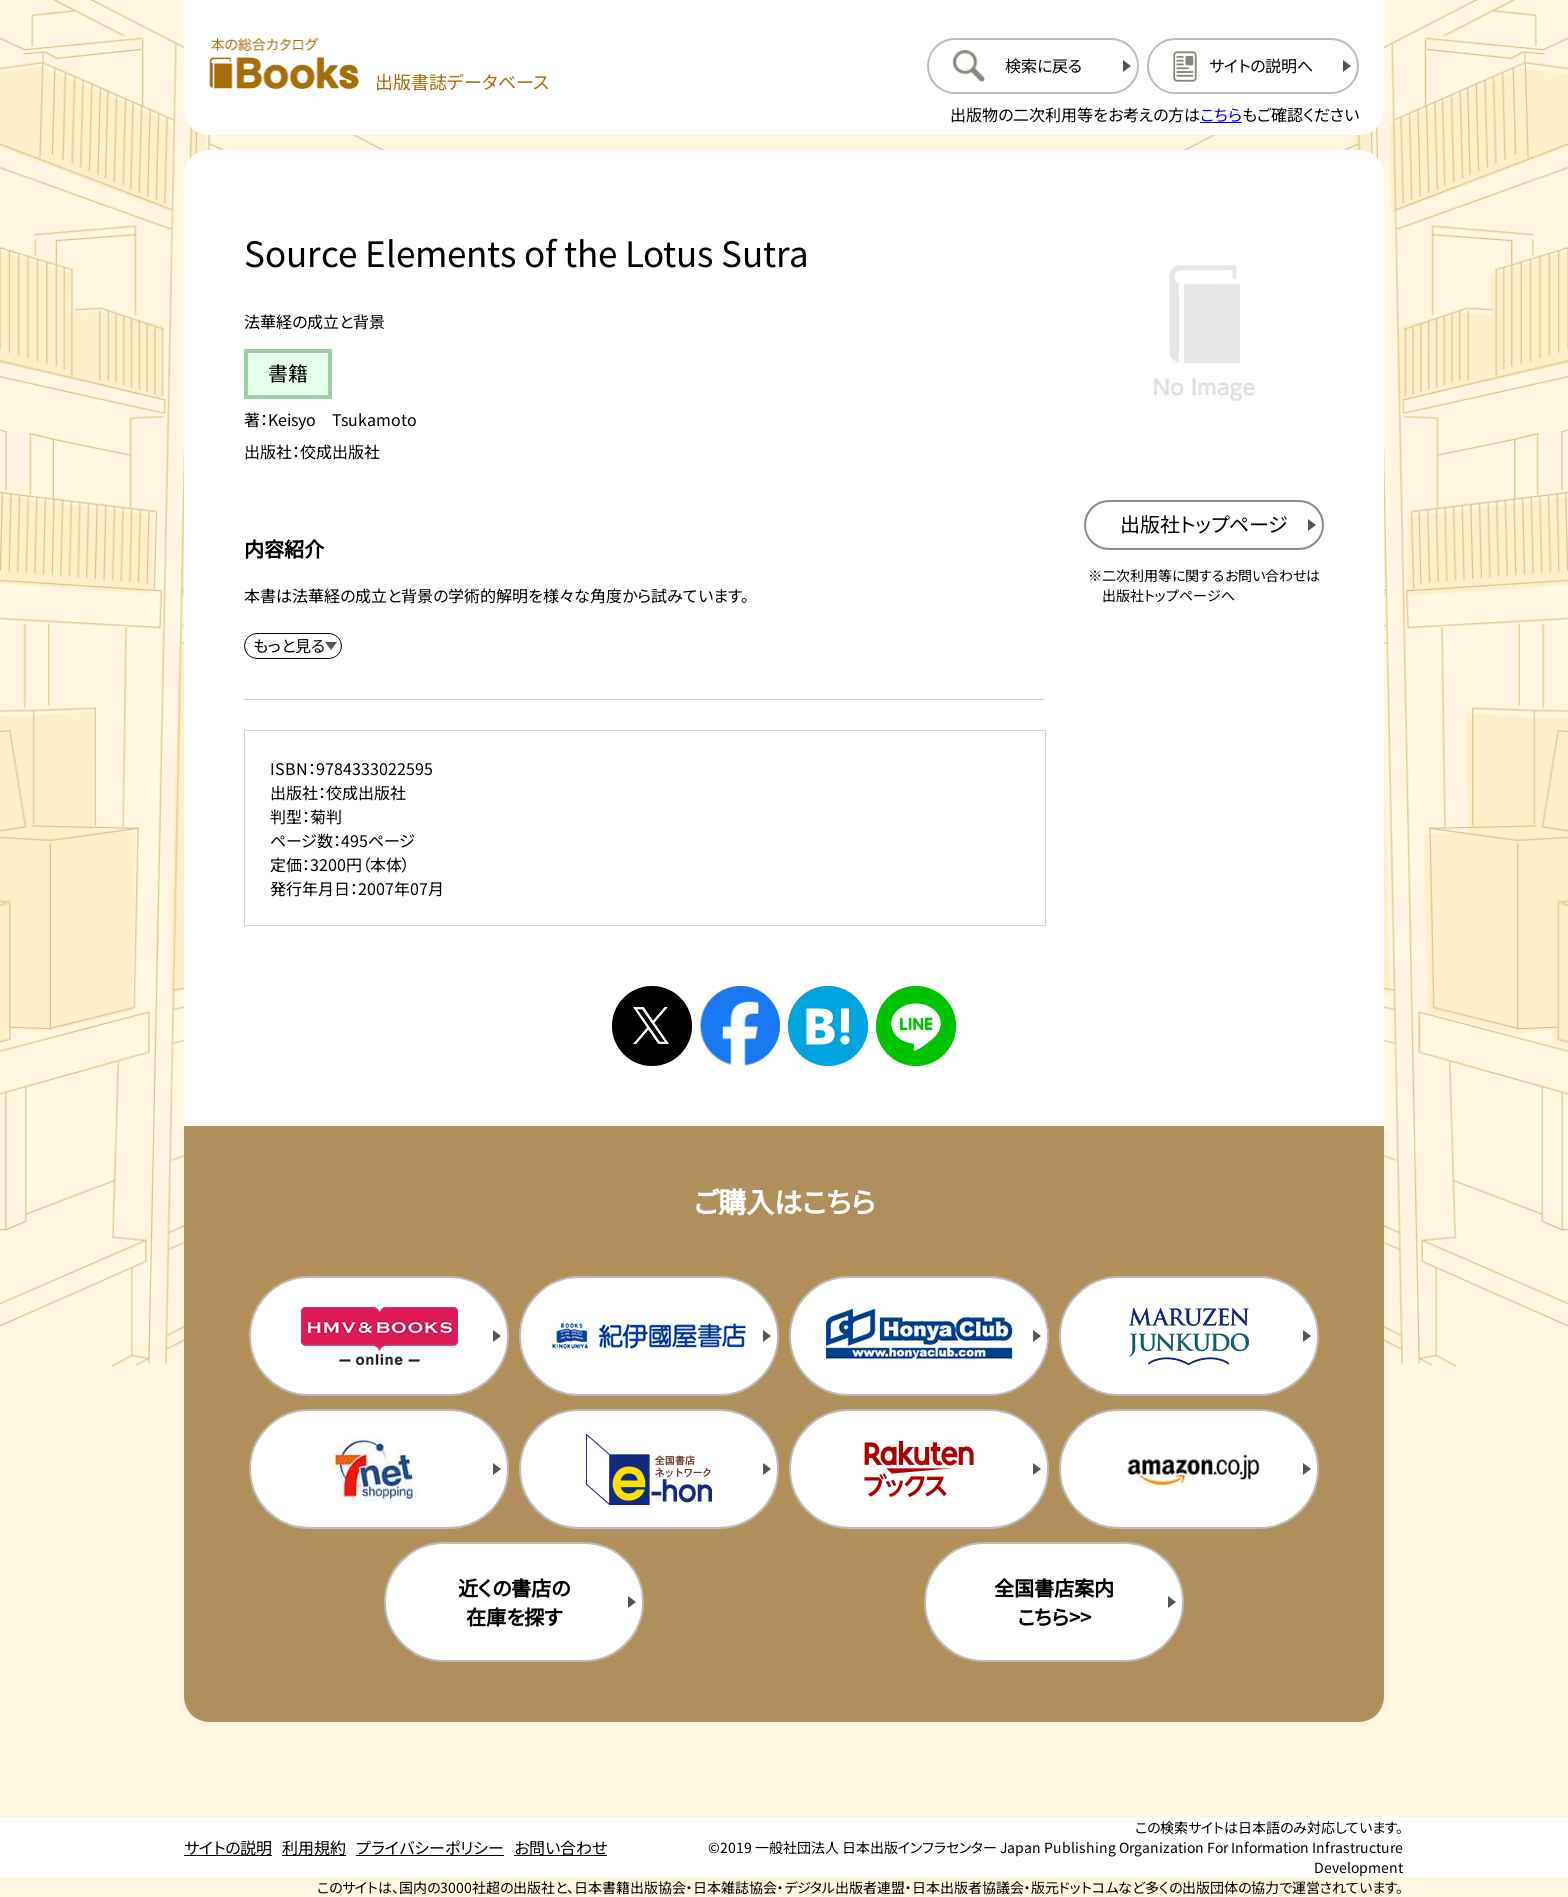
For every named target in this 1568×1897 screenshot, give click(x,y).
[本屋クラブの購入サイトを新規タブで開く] (919, 1336)
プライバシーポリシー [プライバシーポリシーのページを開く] (430, 1847)
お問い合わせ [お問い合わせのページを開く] (560, 1847)
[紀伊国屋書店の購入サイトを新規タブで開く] (649, 1336)
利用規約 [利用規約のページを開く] (314, 1847)
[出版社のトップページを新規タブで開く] (1204, 525)
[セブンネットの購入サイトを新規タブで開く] (379, 1469)
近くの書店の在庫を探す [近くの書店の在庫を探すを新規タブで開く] (514, 1602)
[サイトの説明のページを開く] (1253, 66)
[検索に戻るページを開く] (1033, 66)
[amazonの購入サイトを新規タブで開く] (1189, 1469)
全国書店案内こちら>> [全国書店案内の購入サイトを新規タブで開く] (1054, 1602)
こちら (1221, 114)
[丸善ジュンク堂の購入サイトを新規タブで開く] (1189, 1336)
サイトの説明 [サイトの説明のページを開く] (228, 1847)
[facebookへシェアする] (740, 1026)
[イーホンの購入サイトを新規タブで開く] (649, 1469)
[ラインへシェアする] (916, 1026)
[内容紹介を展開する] (293, 646)
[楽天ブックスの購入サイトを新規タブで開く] (919, 1469)
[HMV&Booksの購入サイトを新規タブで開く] (379, 1336)
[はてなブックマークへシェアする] (828, 1026)
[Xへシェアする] (652, 1026)
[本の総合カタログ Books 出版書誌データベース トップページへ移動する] (379, 65)
